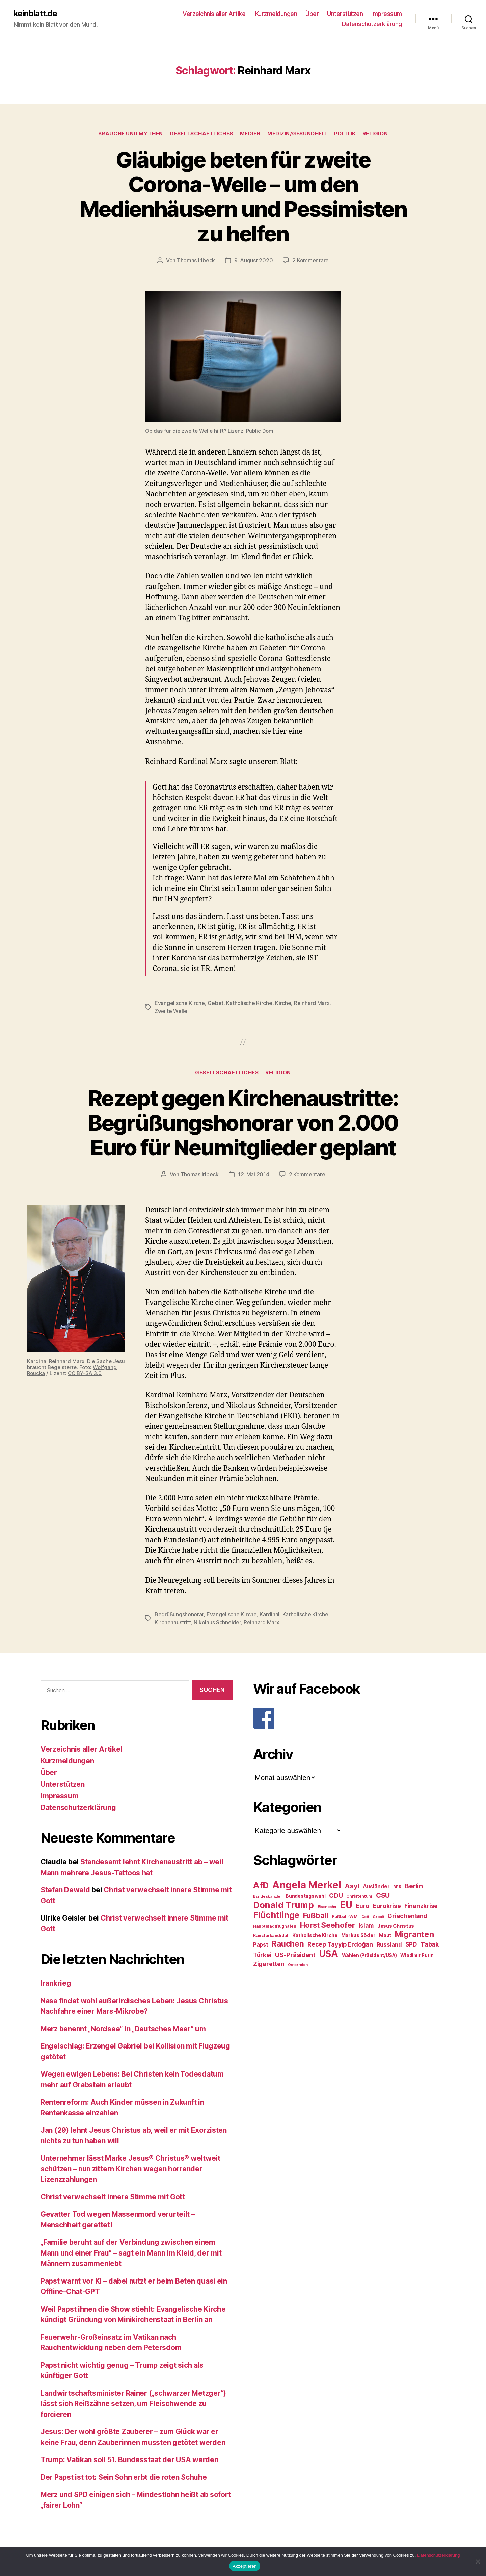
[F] (349, 1718)
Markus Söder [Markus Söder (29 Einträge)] (358, 1935)
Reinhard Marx (312, 1003)
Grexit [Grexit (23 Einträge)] (378, 1916)
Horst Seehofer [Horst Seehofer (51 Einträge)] (327, 1924)
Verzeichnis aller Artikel (215, 13)
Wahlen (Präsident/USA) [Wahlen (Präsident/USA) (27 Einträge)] (369, 1955)
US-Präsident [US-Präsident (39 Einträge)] (295, 1954)
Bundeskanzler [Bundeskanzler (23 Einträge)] (267, 1896)
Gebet (215, 1003)
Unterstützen (345, 13)
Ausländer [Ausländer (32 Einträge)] (376, 1886)
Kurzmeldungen (276, 13)
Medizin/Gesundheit (297, 134)
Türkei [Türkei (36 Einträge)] (262, 1954)
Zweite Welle (171, 1011)
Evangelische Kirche (180, 1003)
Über (312, 13)
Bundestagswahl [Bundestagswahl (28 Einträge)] (305, 1896)
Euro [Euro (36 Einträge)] (362, 1905)
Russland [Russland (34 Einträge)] (389, 1944)
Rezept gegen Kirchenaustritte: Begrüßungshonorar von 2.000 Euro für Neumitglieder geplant (243, 1122)
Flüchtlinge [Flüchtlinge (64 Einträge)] (276, 1915)
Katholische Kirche (249, 1003)
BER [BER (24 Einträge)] (397, 1886)
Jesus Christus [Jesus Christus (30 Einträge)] (395, 1926)
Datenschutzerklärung (372, 23)
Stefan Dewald (65, 1890)
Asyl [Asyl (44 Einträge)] (352, 1886)
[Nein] (477, 2561)
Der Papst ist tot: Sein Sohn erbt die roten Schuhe (123, 2477)
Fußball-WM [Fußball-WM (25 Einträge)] (345, 1916)
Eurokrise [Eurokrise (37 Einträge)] (387, 1905)
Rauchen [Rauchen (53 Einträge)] (288, 1943)
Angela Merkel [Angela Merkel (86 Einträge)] (306, 1885)
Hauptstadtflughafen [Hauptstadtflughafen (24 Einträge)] (274, 1926)
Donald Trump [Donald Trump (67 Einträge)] (283, 1905)
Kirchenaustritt (173, 1622)
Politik (345, 134)
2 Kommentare (310, 260)
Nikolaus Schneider (217, 1622)
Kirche (283, 1003)
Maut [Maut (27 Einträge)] (385, 1935)
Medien (250, 134)
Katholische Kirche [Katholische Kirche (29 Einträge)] (315, 1935)
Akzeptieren (244, 2566)
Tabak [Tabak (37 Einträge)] (430, 1944)
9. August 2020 (253, 260)
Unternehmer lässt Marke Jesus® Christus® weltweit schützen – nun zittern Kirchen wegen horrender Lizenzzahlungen (130, 2169)
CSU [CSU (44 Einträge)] (383, 1895)
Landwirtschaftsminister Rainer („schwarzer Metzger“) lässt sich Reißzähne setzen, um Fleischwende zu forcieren (133, 2404)
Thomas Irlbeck (196, 260)
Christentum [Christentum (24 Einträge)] (359, 1896)
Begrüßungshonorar (179, 1614)
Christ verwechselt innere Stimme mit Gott (112, 2197)
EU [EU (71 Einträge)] (346, 1904)
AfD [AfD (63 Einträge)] (261, 1885)
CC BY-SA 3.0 (85, 1373)
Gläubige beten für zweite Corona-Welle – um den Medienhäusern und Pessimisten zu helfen (243, 197)
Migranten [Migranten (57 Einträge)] (414, 1934)
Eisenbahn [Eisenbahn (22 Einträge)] (327, 1907)
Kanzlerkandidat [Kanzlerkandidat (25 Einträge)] (271, 1935)
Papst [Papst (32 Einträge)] (260, 1944)
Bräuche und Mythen (130, 134)
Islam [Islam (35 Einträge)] (366, 1925)
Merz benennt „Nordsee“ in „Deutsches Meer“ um (123, 2029)
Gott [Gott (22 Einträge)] (365, 1917)
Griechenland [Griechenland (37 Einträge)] (407, 1916)
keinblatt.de (35, 13)
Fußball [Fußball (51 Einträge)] (315, 1915)
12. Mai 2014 (253, 1174)
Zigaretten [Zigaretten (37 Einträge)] (268, 1963)
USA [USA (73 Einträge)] (328, 1953)
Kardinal (269, 1614)
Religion (375, 134)
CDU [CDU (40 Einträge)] (336, 1895)
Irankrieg (55, 1983)
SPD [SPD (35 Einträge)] (411, 1944)
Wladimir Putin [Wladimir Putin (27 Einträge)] (416, 1955)
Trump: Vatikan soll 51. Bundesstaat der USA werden (129, 2459)
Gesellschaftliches (201, 134)
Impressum (386, 13)
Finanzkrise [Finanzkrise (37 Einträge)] (421, 1905)
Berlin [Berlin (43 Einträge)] (414, 1886)
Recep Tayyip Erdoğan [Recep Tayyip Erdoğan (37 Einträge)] (340, 1944)
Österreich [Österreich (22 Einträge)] (297, 1965)
